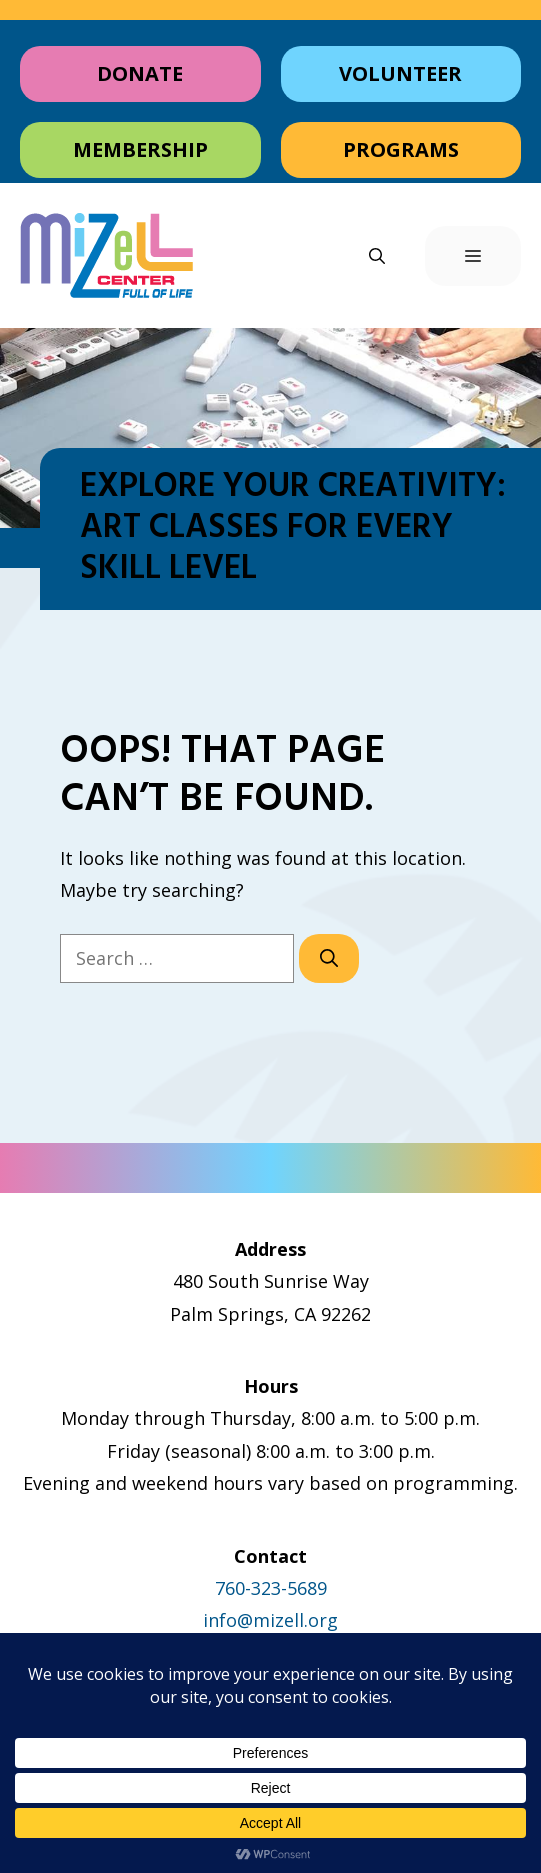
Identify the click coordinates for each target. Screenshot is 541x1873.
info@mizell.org (270, 1620)
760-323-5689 (271, 1588)
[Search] (329, 958)
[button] (377, 256)
